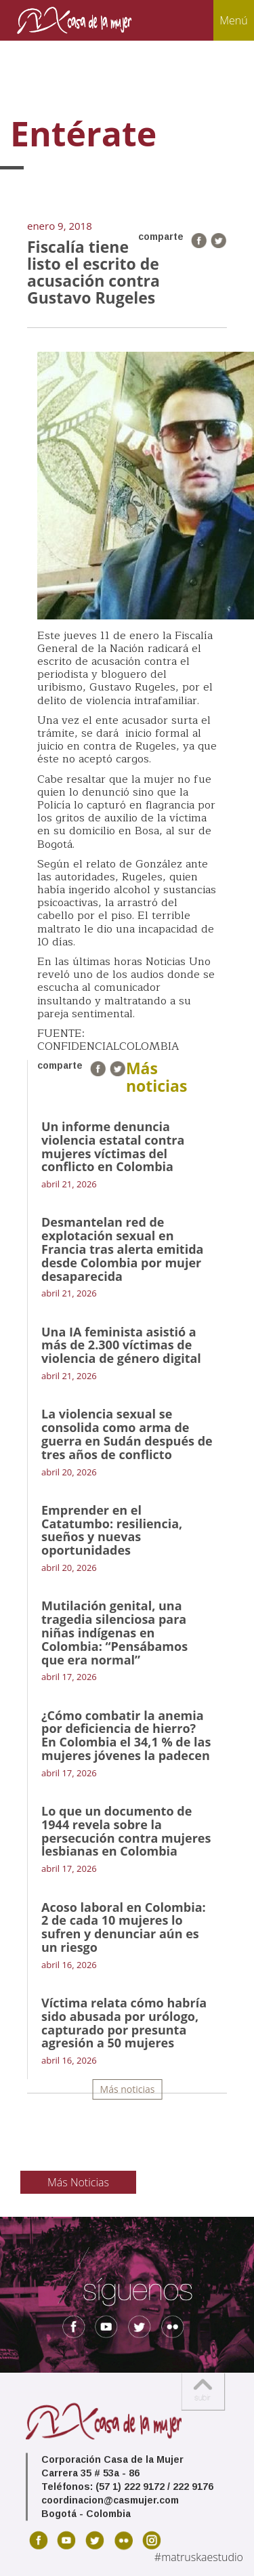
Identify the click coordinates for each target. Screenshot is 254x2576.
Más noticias (127, 2089)
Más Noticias (78, 2182)
